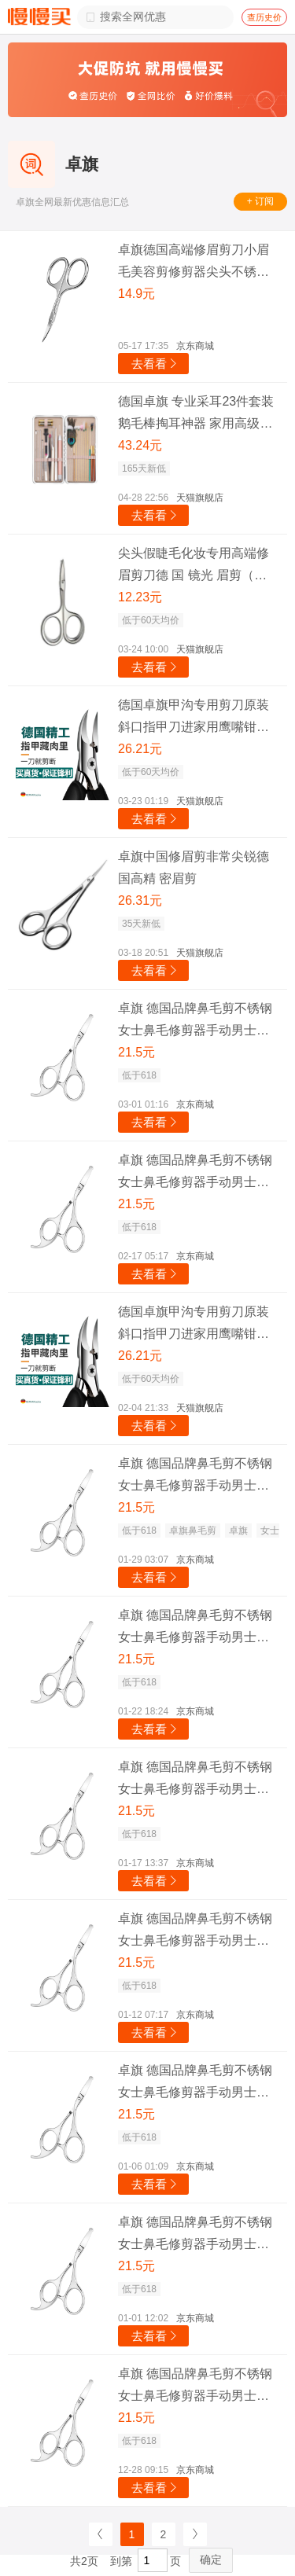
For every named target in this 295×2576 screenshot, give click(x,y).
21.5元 (136, 1052)
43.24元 (140, 445)
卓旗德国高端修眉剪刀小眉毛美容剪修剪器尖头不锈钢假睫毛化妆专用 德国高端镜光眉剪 (195, 263)
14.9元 (136, 293)
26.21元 (140, 748)
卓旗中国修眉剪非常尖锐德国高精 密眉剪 (193, 867)
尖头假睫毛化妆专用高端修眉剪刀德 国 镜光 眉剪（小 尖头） (193, 566)
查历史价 (264, 17)
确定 (211, 2559)
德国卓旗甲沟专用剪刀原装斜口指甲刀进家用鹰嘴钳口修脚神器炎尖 (193, 718)
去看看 (155, 363)
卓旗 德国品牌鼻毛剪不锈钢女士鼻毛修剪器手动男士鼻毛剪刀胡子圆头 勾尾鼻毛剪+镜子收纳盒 (195, 1021)
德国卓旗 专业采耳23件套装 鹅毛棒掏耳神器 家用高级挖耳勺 (196, 415)
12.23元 (140, 597)
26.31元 (140, 900)
